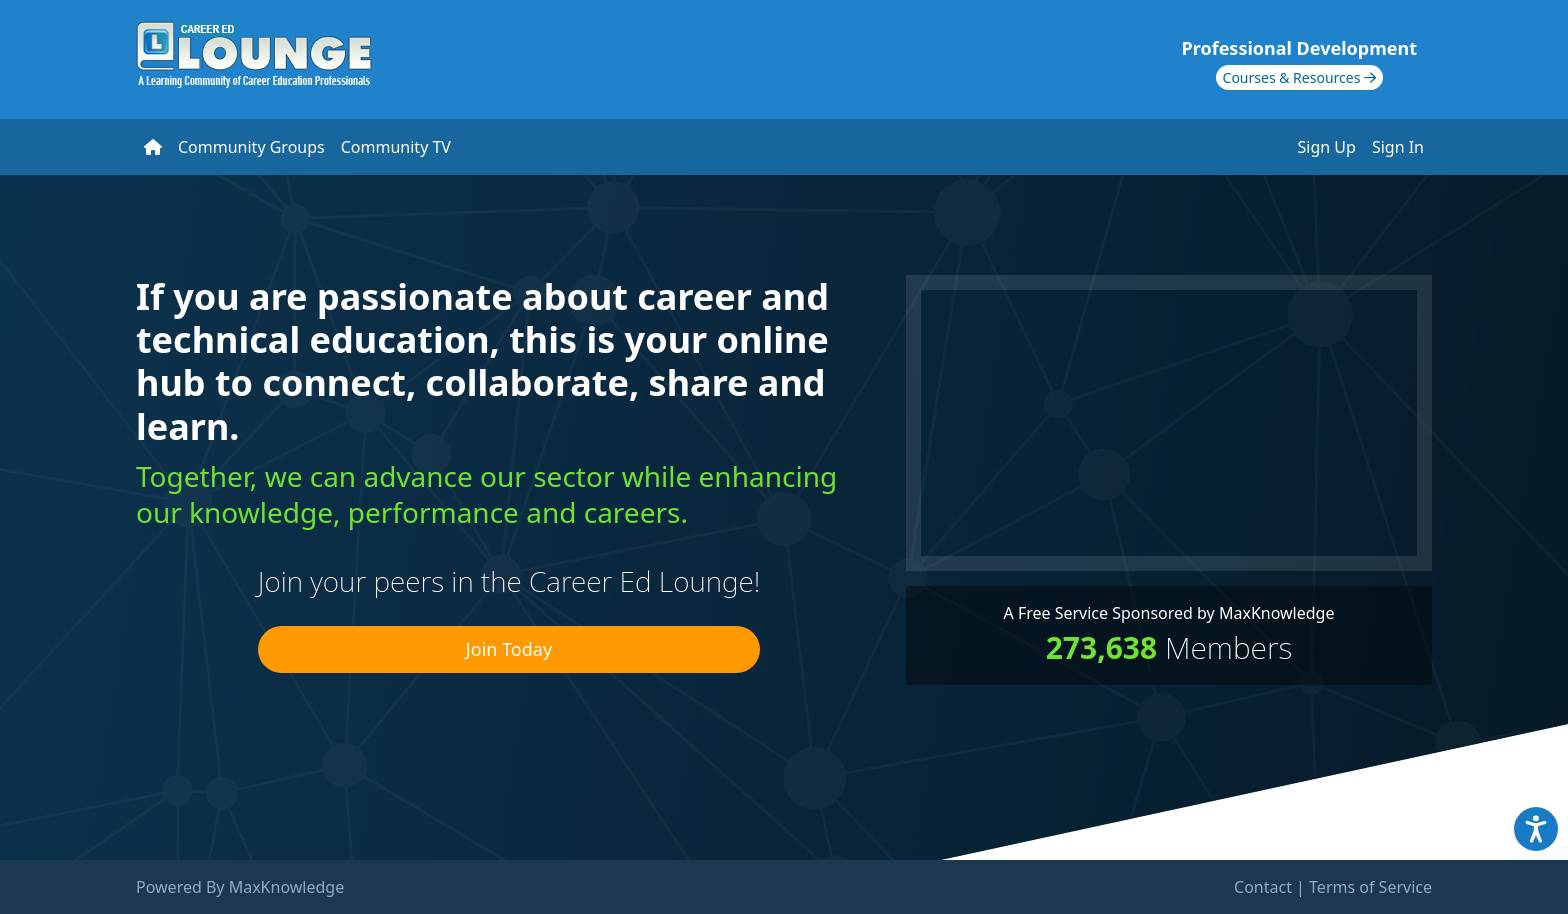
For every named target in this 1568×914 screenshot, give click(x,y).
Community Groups (251, 147)
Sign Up (1327, 147)
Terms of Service (1370, 887)
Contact (1263, 887)
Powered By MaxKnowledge (240, 887)
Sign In (1398, 147)
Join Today (509, 649)
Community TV (396, 147)
